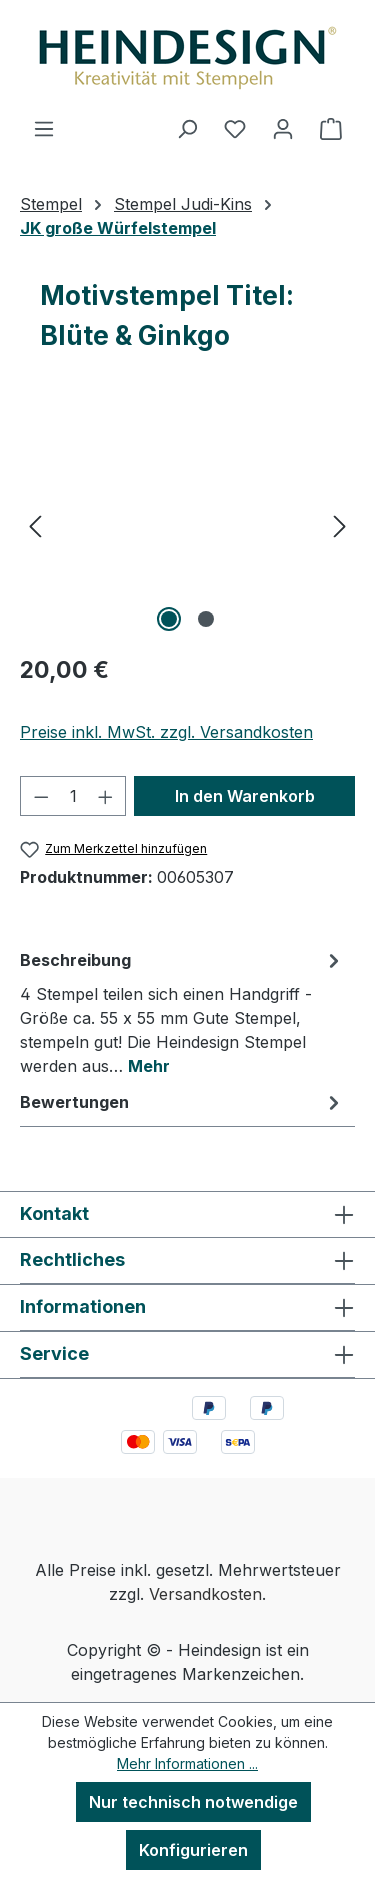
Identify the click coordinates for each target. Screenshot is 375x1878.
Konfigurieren (193, 1850)
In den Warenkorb (245, 796)
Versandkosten (205, 1594)
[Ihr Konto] (283, 128)
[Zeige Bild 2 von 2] (206, 619)
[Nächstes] (340, 524)
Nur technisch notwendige (193, 1802)
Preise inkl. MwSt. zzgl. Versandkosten (166, 732)
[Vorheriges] (35, 524)
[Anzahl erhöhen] (106, 796)
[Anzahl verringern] (41, 796)
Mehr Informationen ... (187, 1763)
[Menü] (44, 128)
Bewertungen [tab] (182, 1102)
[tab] (182, 1012)
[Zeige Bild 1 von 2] (169, 619)
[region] (187, 524)
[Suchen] (187, 128)
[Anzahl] (73, 796)
